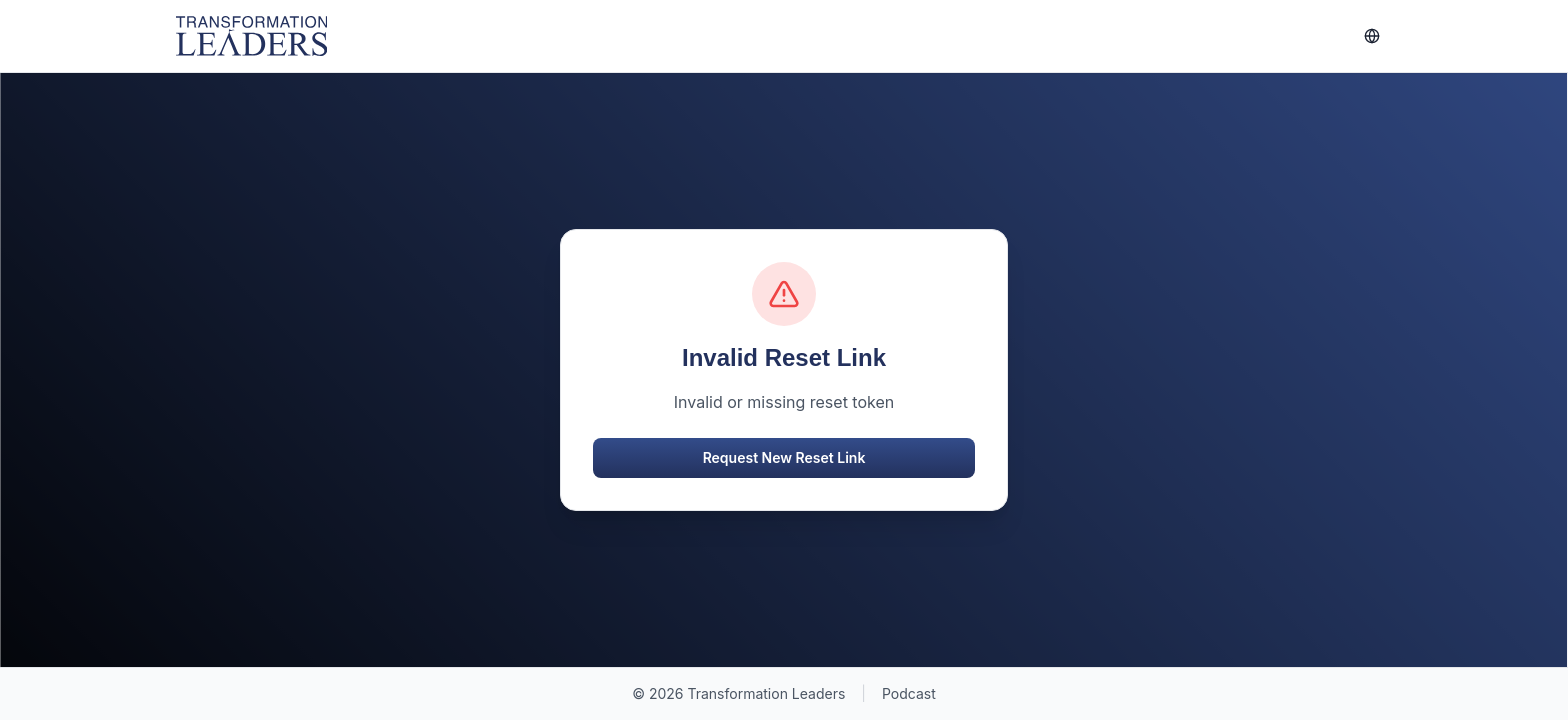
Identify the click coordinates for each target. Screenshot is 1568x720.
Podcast (909, 693)
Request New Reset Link (784, 457)
